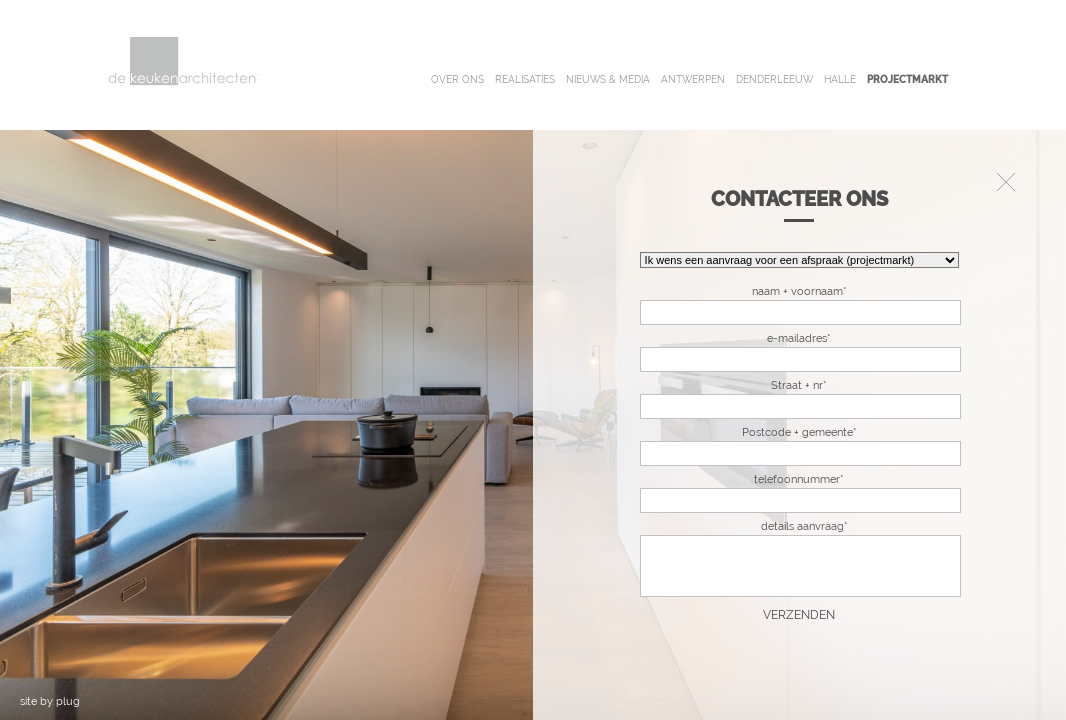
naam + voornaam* (799, 291)
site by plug (50, 701)
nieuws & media (608, 79)
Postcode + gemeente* (799, 432)
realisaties (525, 79)
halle (840, 79)
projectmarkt (907, 79)
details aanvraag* (804, 526)
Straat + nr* (799, 385)
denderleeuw (774, 79)
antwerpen (693, 79)
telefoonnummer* (799, 479)
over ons (457, 79)
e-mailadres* (799, 338)
